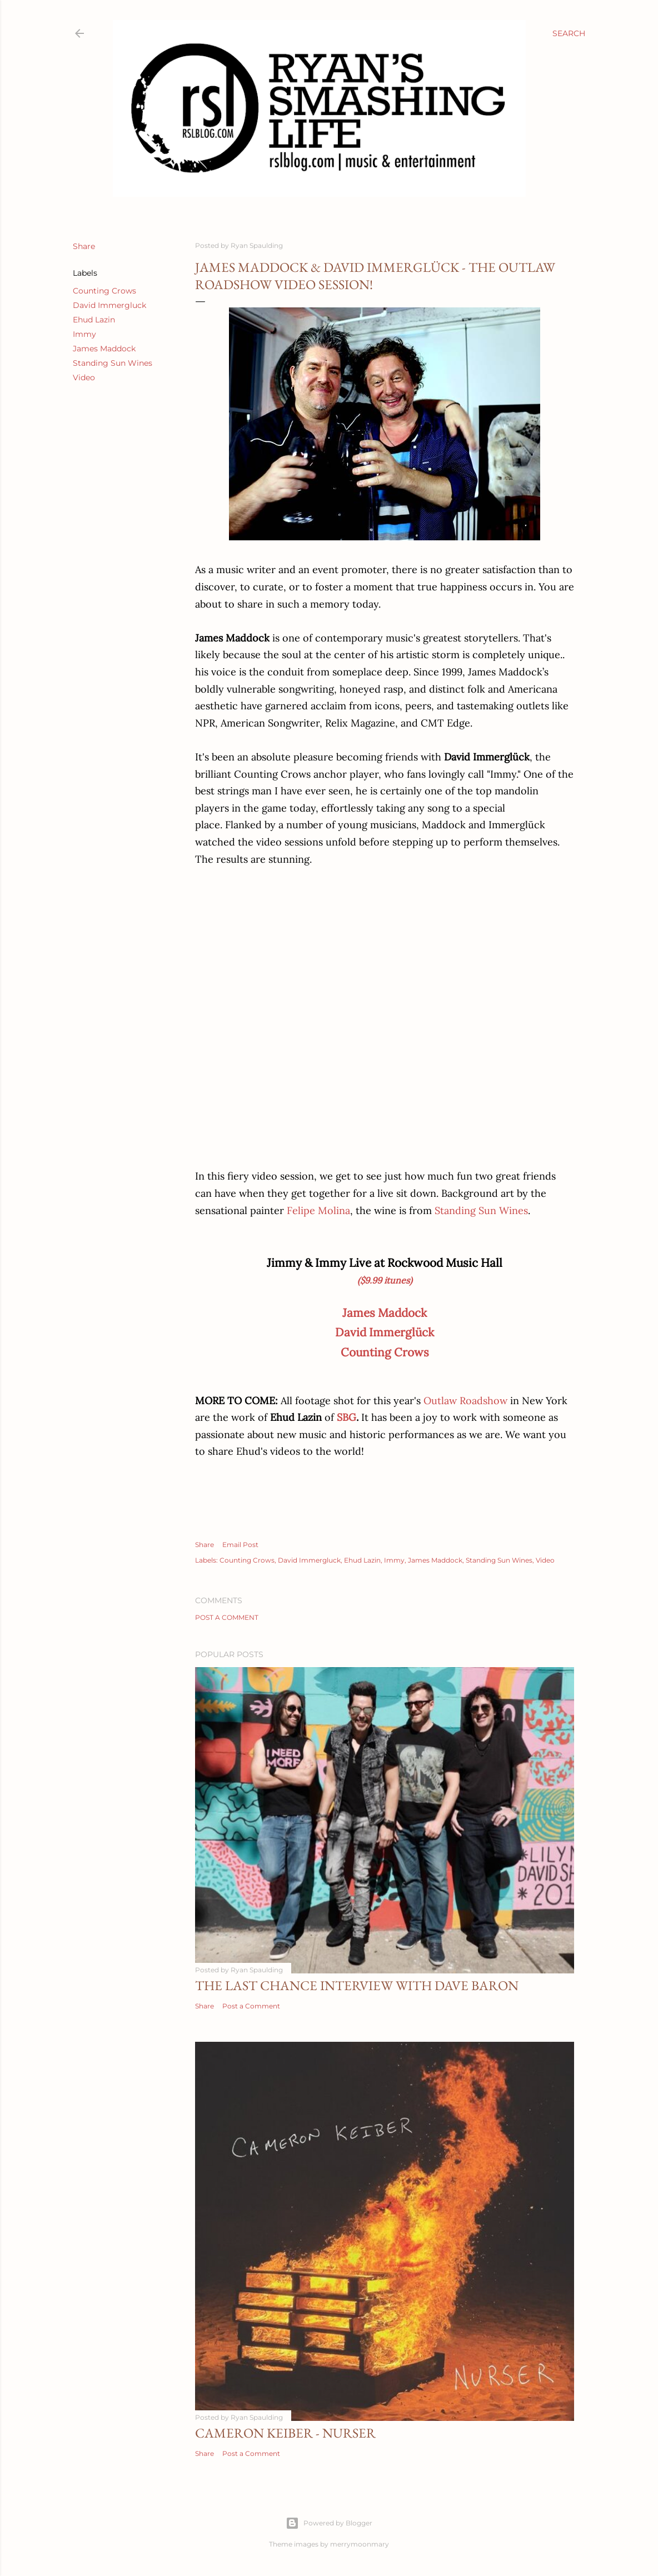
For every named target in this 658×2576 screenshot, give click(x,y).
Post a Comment (226, 1617)
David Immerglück (384, 1332)
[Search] (568, 33)
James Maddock (104, 349)
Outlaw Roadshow (465, 1400)
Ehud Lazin (94, 320)
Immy (84, 334)
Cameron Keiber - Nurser (285, 2432)
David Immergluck (109, 305)
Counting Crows (104, 291)
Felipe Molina (318, 1210)
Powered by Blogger (329, 2523)
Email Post (240, 1544)
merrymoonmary (359, 2544)
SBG (346, 1417)
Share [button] (84, 246)
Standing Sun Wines (112, 363)
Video (84, 377)
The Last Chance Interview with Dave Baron (357, 1985)
